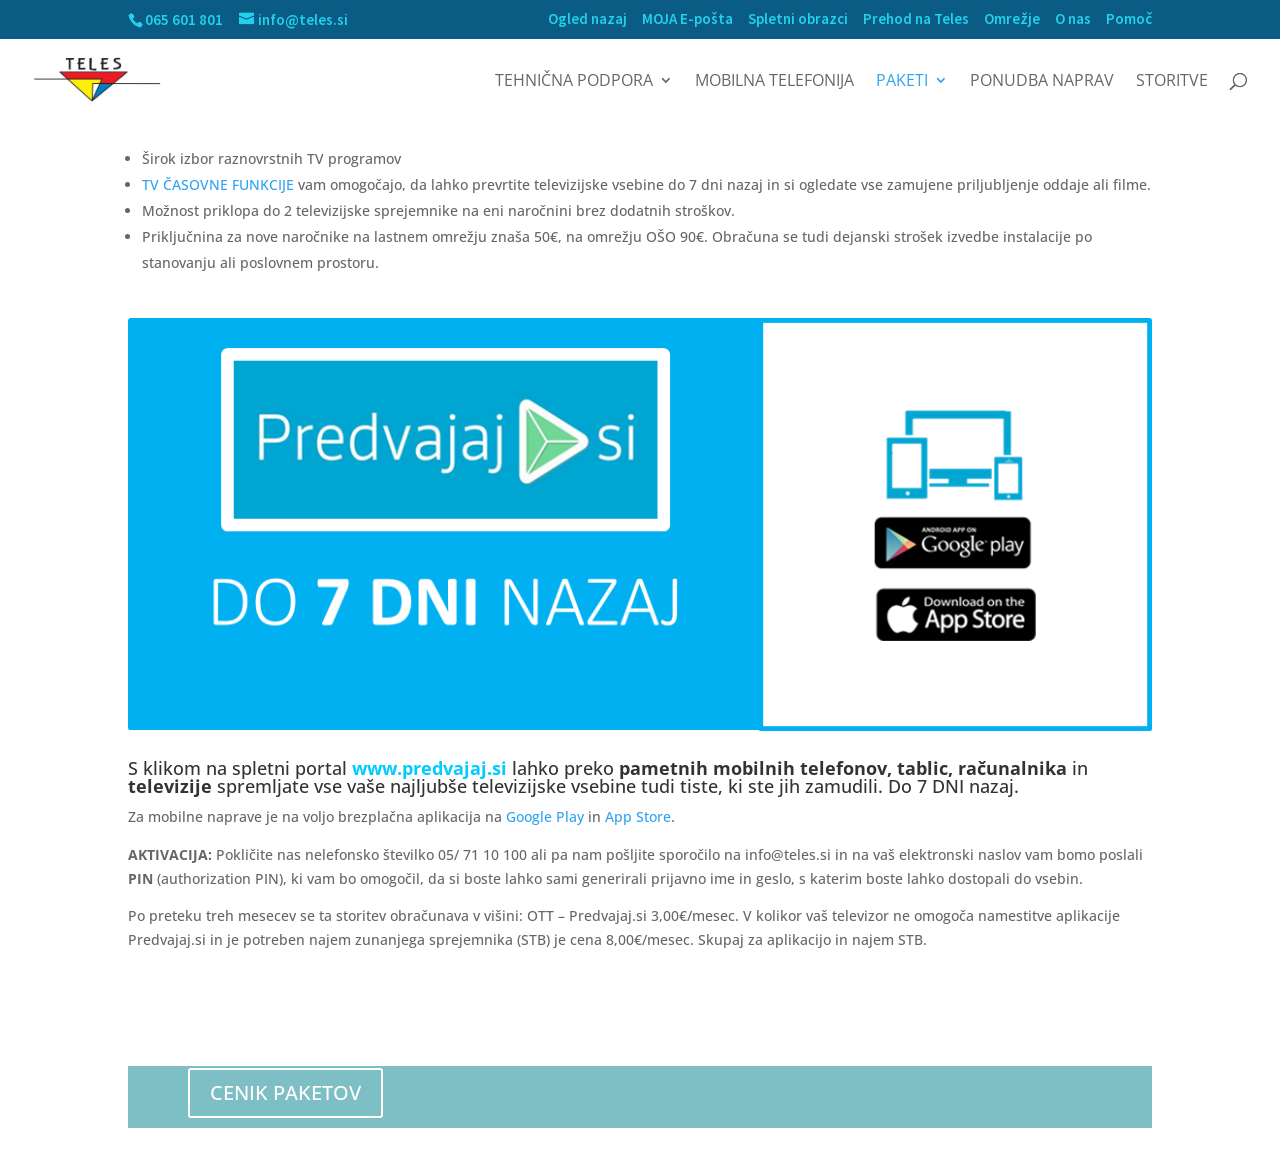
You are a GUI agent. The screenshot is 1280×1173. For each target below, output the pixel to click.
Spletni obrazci (798, 19)
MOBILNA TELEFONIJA (774, 82)
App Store (638, 816)
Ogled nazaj (587, 19)
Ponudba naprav (1042, 82)
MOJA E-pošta (687, 19)
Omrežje (1012, 19)
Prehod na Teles (916, 19)
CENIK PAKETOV (285, 1092)
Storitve (1172, 82)
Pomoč (1129, 19)
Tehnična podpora (574, 82)
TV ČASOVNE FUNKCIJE (218, 184)
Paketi (902, 82)
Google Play (545, 816)
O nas (1073, 19)
